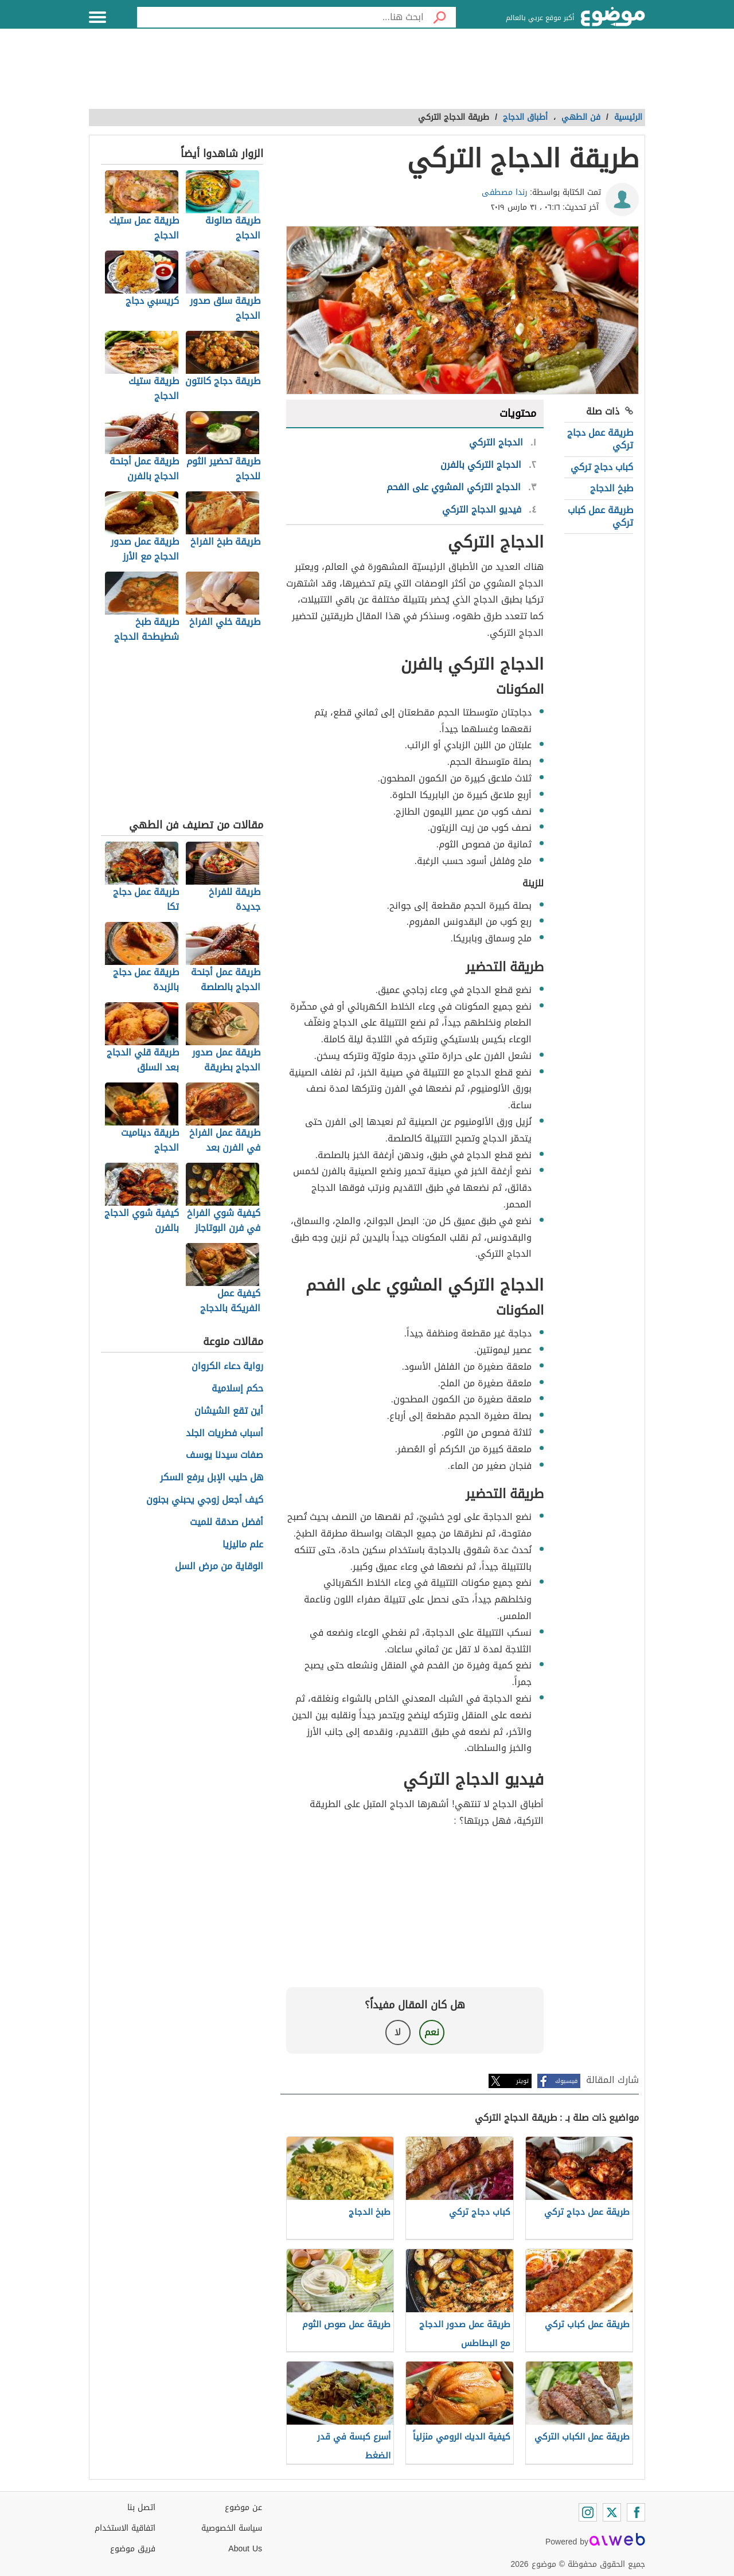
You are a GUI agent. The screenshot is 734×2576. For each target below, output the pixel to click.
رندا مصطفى (505, 192)
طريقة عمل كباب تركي (600, 516)
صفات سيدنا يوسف (224, 1455)
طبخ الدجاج (611, 488)
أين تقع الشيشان (228, 1411)
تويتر (522, 2081)
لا (398, 2032)
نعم (431, 2032)
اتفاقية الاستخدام (125, 2528)
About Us (245, 2549)
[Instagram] (588, 2512)
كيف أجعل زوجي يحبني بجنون (204, 1500)
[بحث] (440, 17)
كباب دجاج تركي (602, 467)
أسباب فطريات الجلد (224, 1433)
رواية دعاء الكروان (227, 1366)
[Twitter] (612, 2512)
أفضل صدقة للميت (226, 1522)
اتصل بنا (141, 2507)
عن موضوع (243, 2507)
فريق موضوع (132, 2549)
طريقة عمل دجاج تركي (600, 439)
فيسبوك (566, 2081)
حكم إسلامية (237, 1389)
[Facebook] (636, 2512)
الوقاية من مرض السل (219, 1566)
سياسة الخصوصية (231, 2528)
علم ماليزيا (242, 1545)
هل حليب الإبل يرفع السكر (211, 1477)
